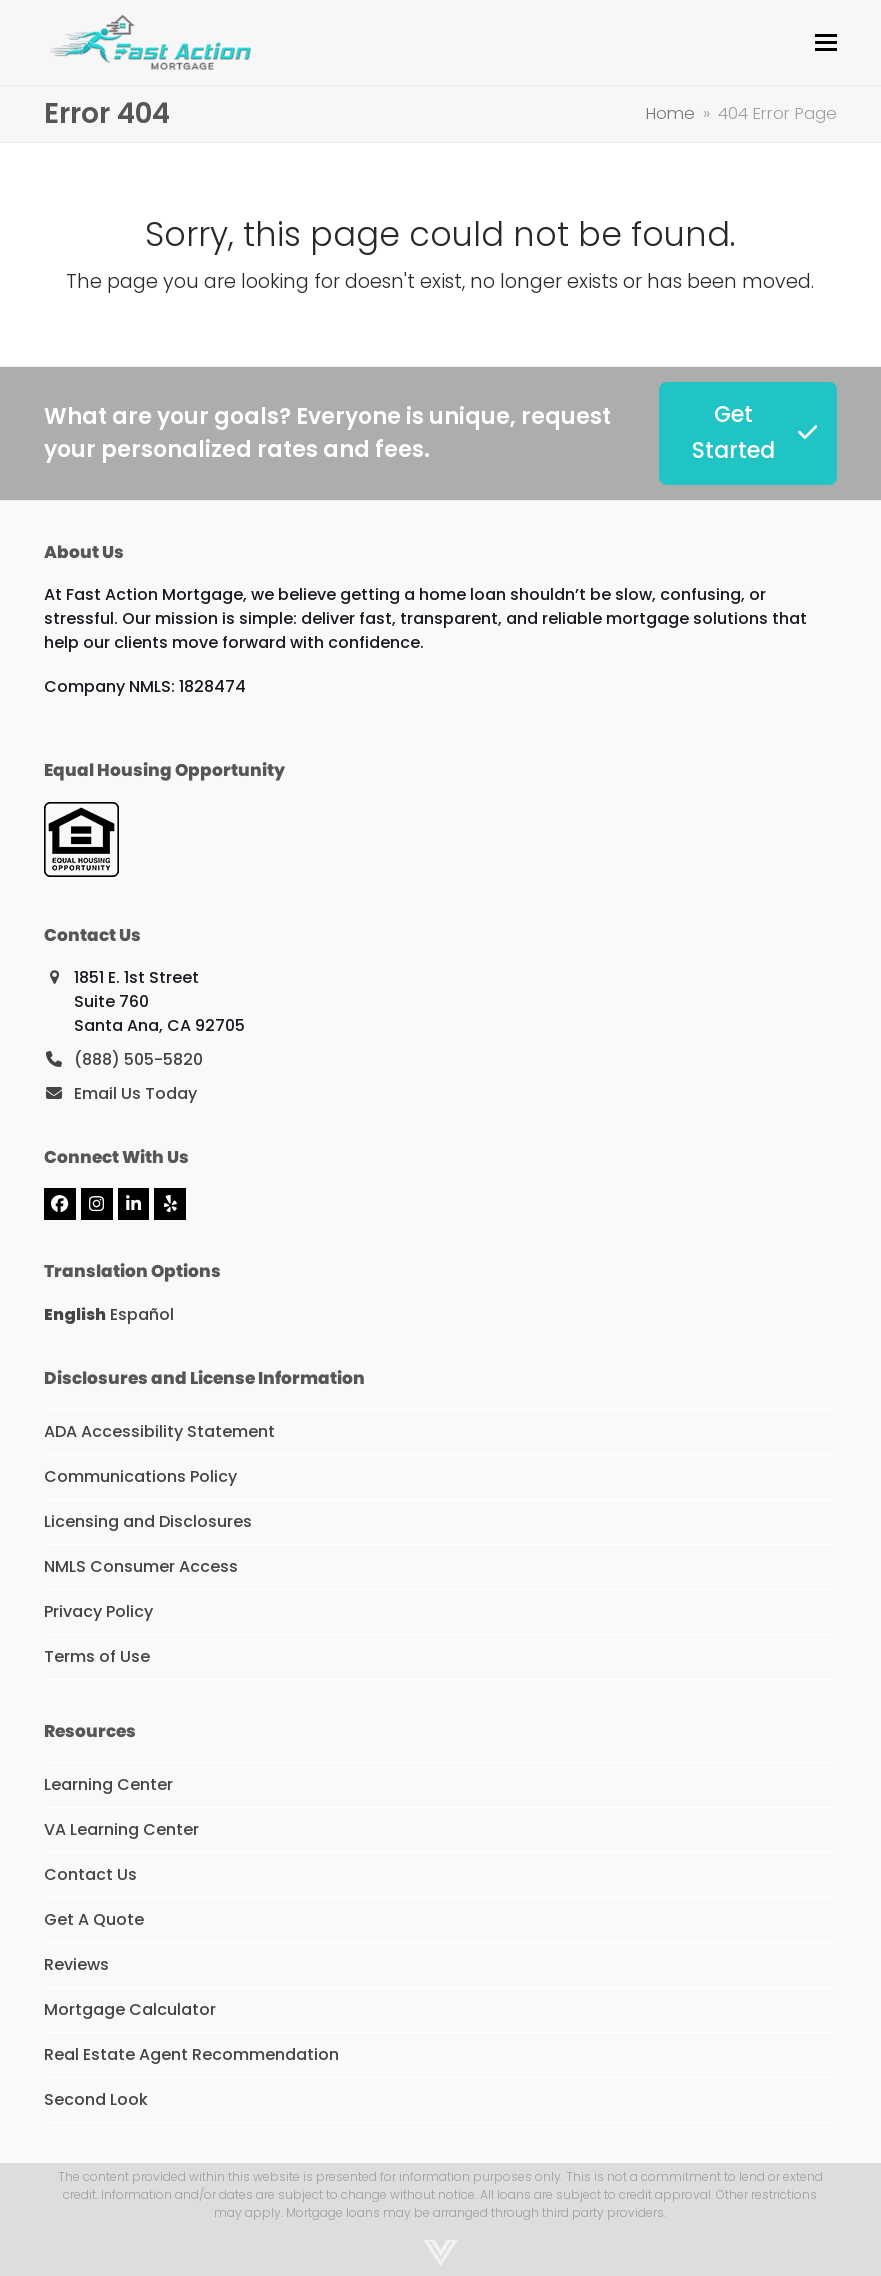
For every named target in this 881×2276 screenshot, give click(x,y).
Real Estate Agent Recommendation (191, 2054)
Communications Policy (140, 1476)
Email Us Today (135, 1093)
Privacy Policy (98, 1611)
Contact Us (90, 1874)
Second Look (96, 2099)
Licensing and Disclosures (148, 1521)
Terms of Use (97, 1656)
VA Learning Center (121, 1829)
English (75, 1314)
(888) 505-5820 (138, 1059)
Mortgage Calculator (130, 2009)
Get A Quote (94, 1919)
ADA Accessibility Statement (159, 1431)
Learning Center (108, 1784)
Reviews (76, 1964)
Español (142, 1314)
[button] (826, 42)
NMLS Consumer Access (141, 1566)
